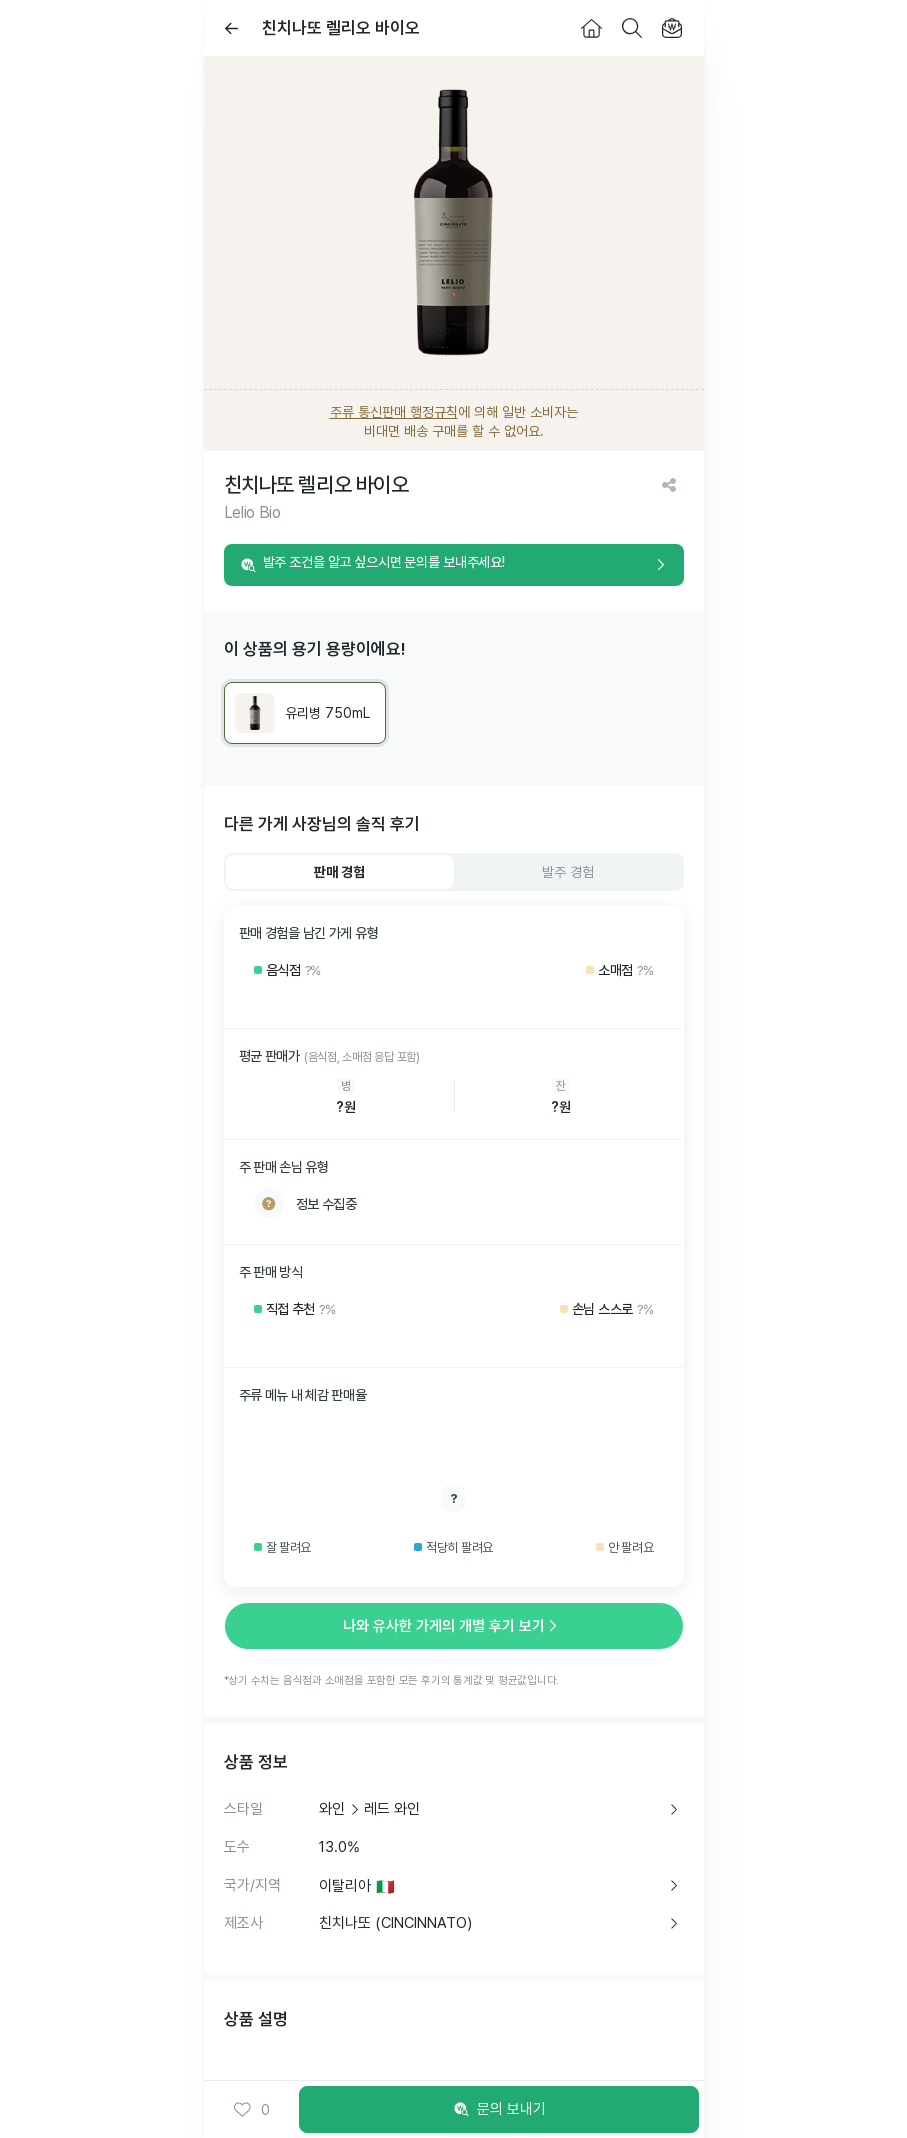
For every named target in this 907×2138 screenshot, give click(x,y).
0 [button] (251, 2110)
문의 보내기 (498, 2110)
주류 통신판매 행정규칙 (394, 412)
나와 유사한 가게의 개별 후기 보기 (454, 1626)
